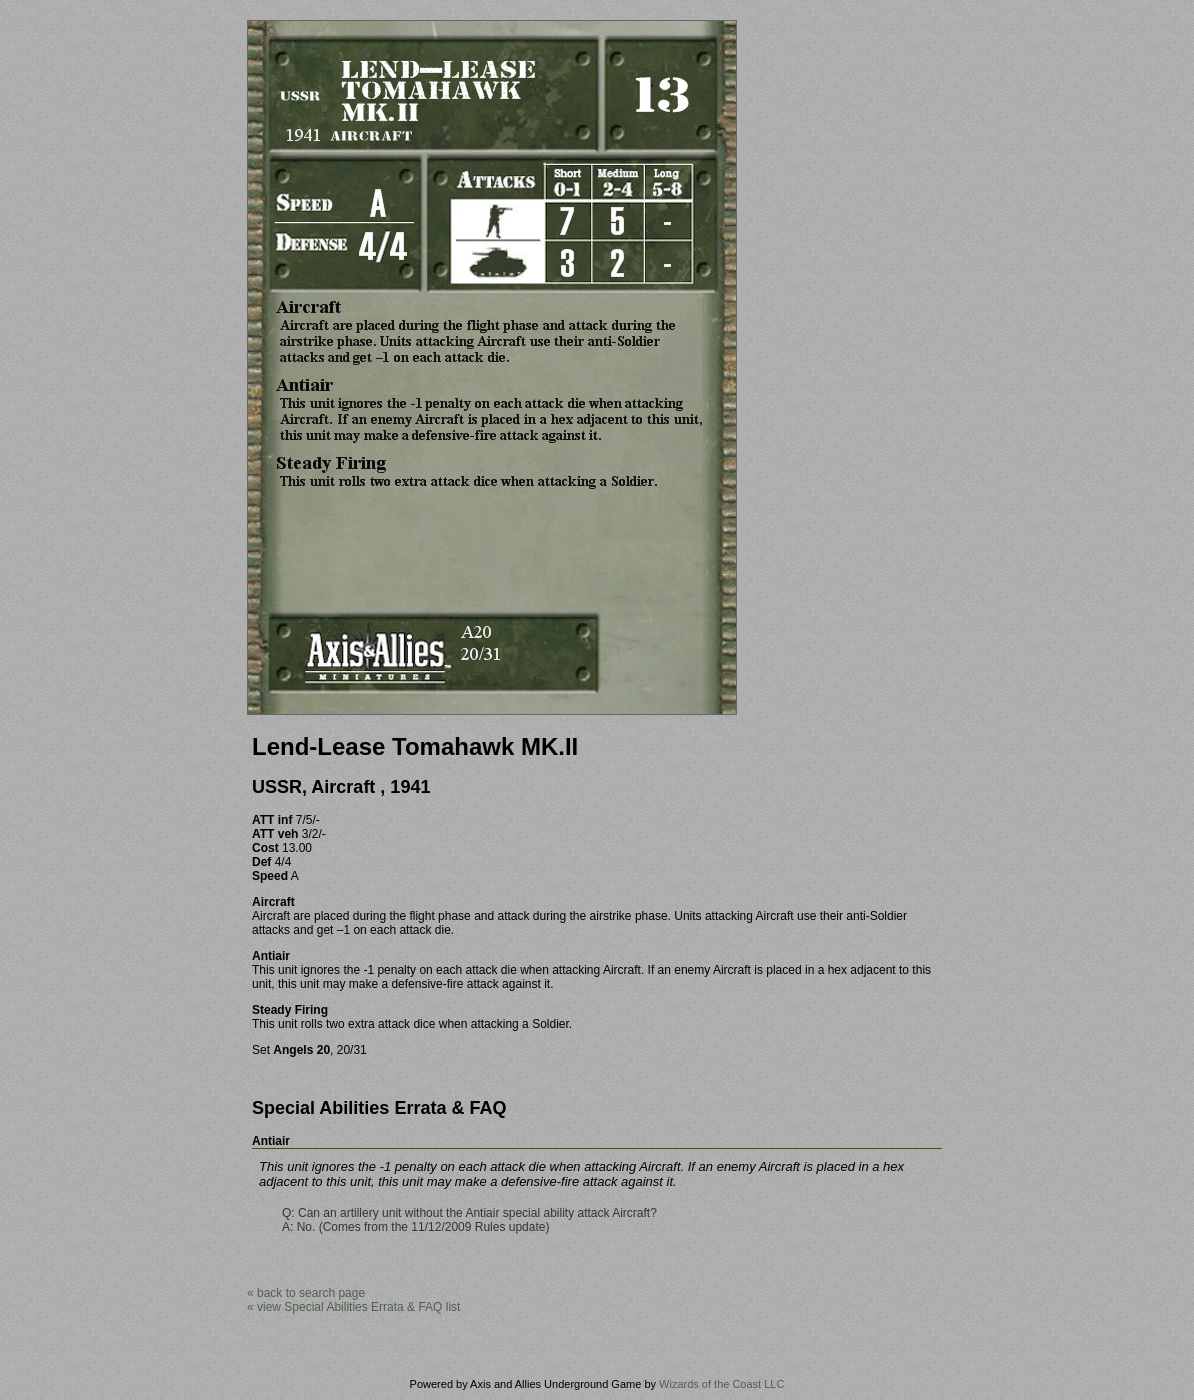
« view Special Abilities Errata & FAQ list (353, 1307)
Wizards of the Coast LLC (721, 1384)
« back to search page (306, 1293)
